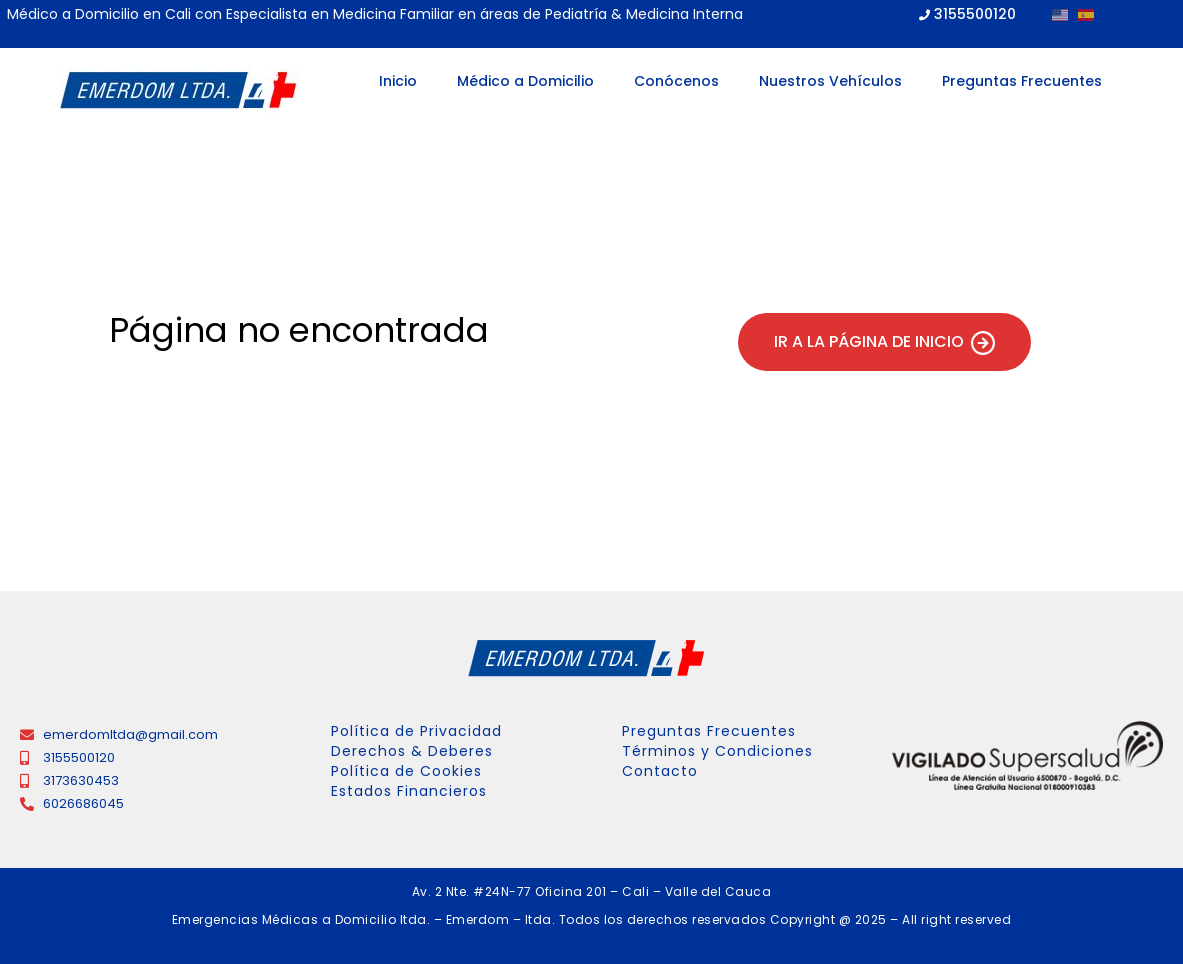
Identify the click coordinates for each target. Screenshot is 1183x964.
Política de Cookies (406, 771)
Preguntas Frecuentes (1022, 81)
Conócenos (676, 81)
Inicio (398, 81)
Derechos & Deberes (412, 751)
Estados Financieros (409, 791)
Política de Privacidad (416, 731)
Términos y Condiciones (717, 751)
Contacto (660, 771)
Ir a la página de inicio (884, 342)
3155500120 (975, 14)
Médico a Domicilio (525, 81)
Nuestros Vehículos (830, 81)
